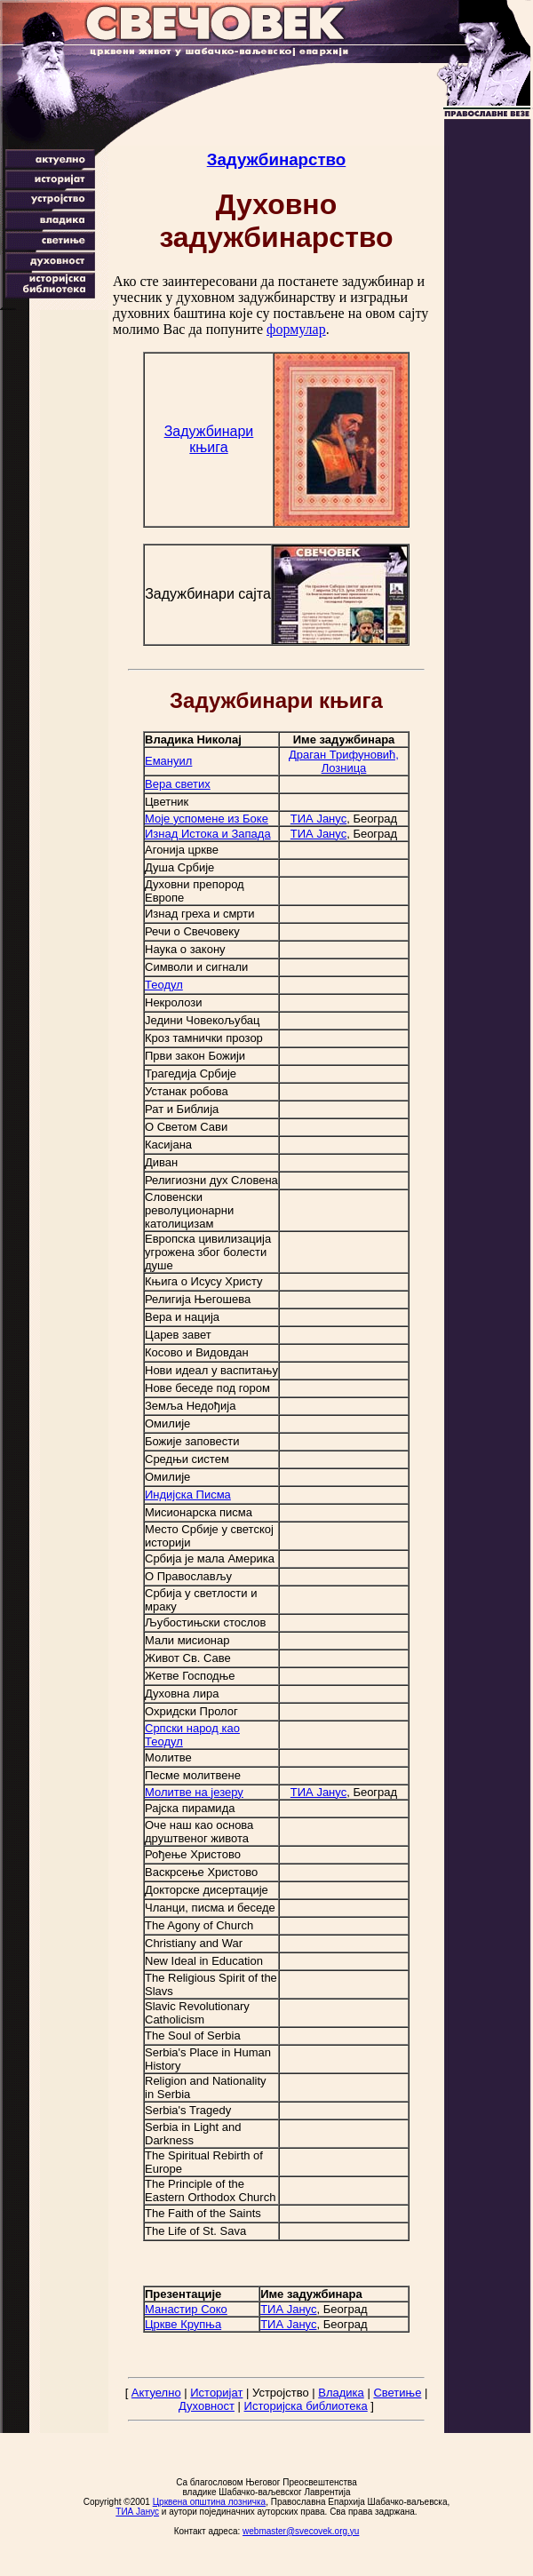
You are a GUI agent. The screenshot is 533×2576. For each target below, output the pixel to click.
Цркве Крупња (183, 2324)
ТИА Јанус (318, 818)
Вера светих (178, 784)
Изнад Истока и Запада (208, 833)
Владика (341, 2392)
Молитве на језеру (194, 1792)
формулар (296, 329)
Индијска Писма (188, 1494)
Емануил (168, 760)
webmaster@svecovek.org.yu (301, 2531)
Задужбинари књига (209, 439)
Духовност (207, 2406)
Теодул (164, 984)
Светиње (397, 2392)
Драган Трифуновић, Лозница (344, 761)
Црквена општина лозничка (209, 2502)
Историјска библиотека (306, 2406)
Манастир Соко (186, 2309)
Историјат (216, 2392)
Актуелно (156, 2392)
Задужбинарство (276, 159)
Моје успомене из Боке (206, 818)
